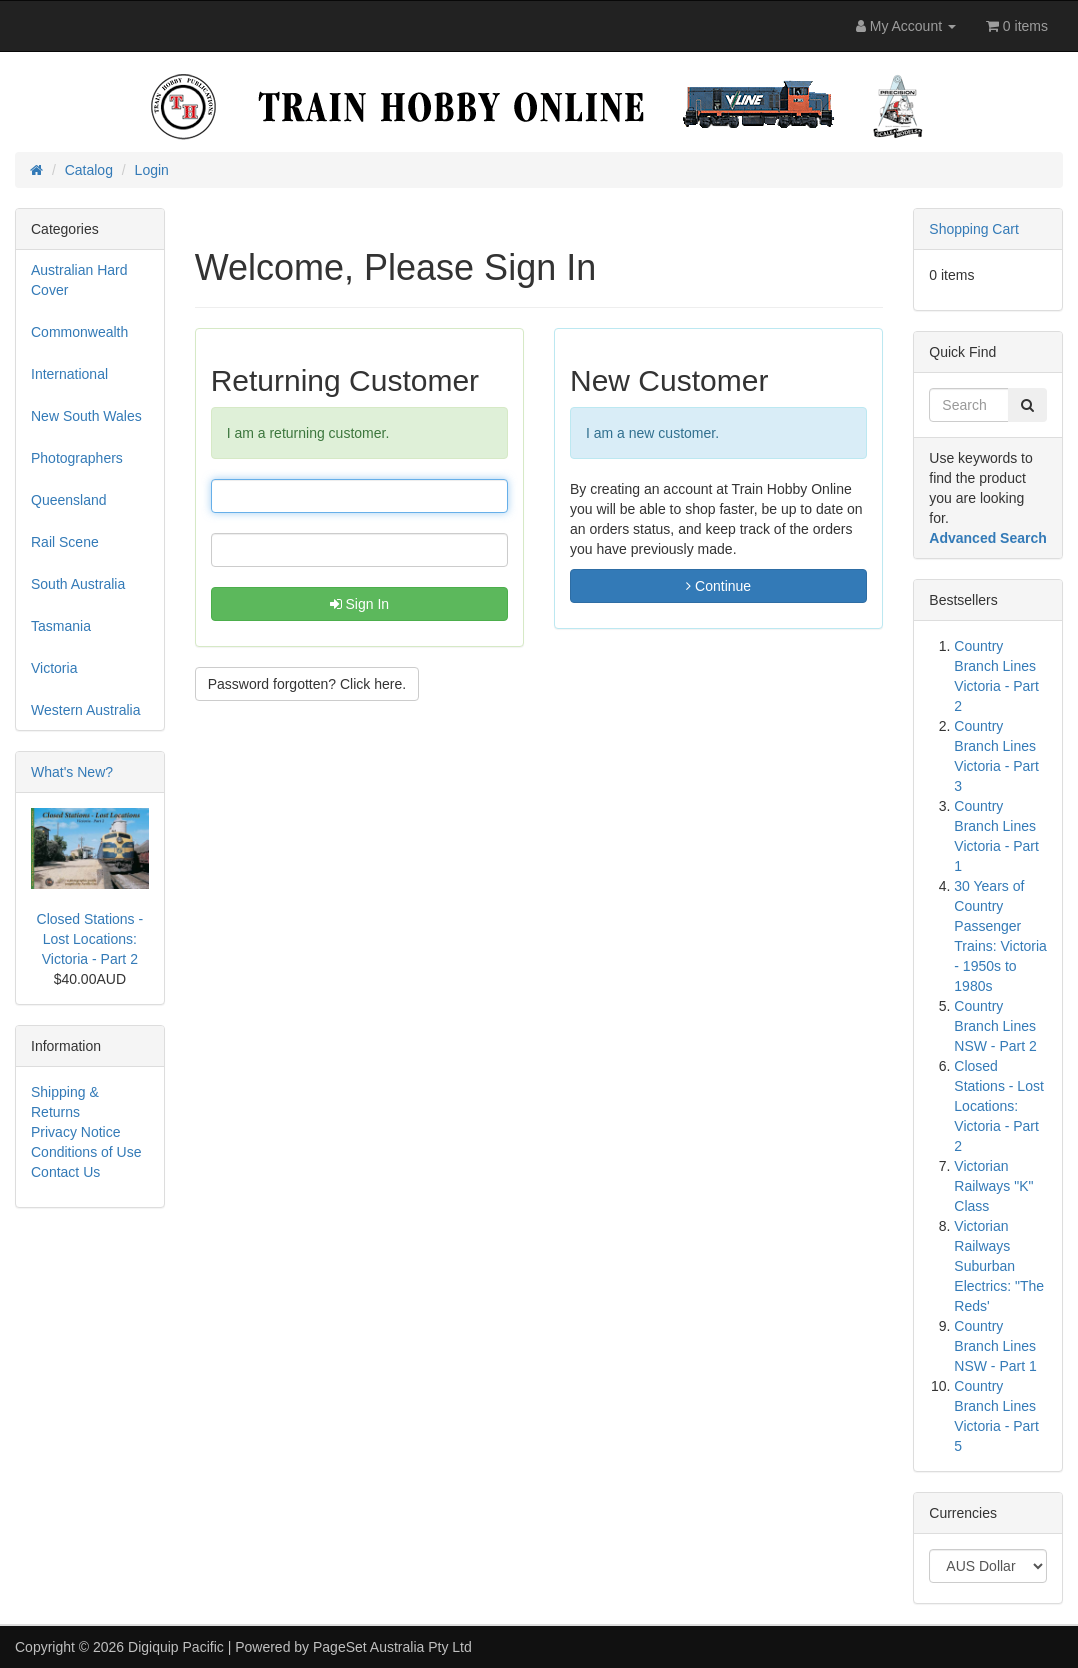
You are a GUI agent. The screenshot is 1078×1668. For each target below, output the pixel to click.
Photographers (77, 458)
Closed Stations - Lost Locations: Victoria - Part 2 (90, 939)
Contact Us (65, 1172)
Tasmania (61, 626)
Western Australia (85, 710)
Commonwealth (79, 332)
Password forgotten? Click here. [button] (307, 684)
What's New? (72, 772)
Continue (718, 586)
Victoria (54, 668)
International (69, 374)
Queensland (69, 500)
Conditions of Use (86, 1152)
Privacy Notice (75, 1132)
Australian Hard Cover (79, 280)
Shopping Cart (974, 229)
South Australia (78, 584)
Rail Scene (65, 542)
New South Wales (86, 416)
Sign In (359, 604)
